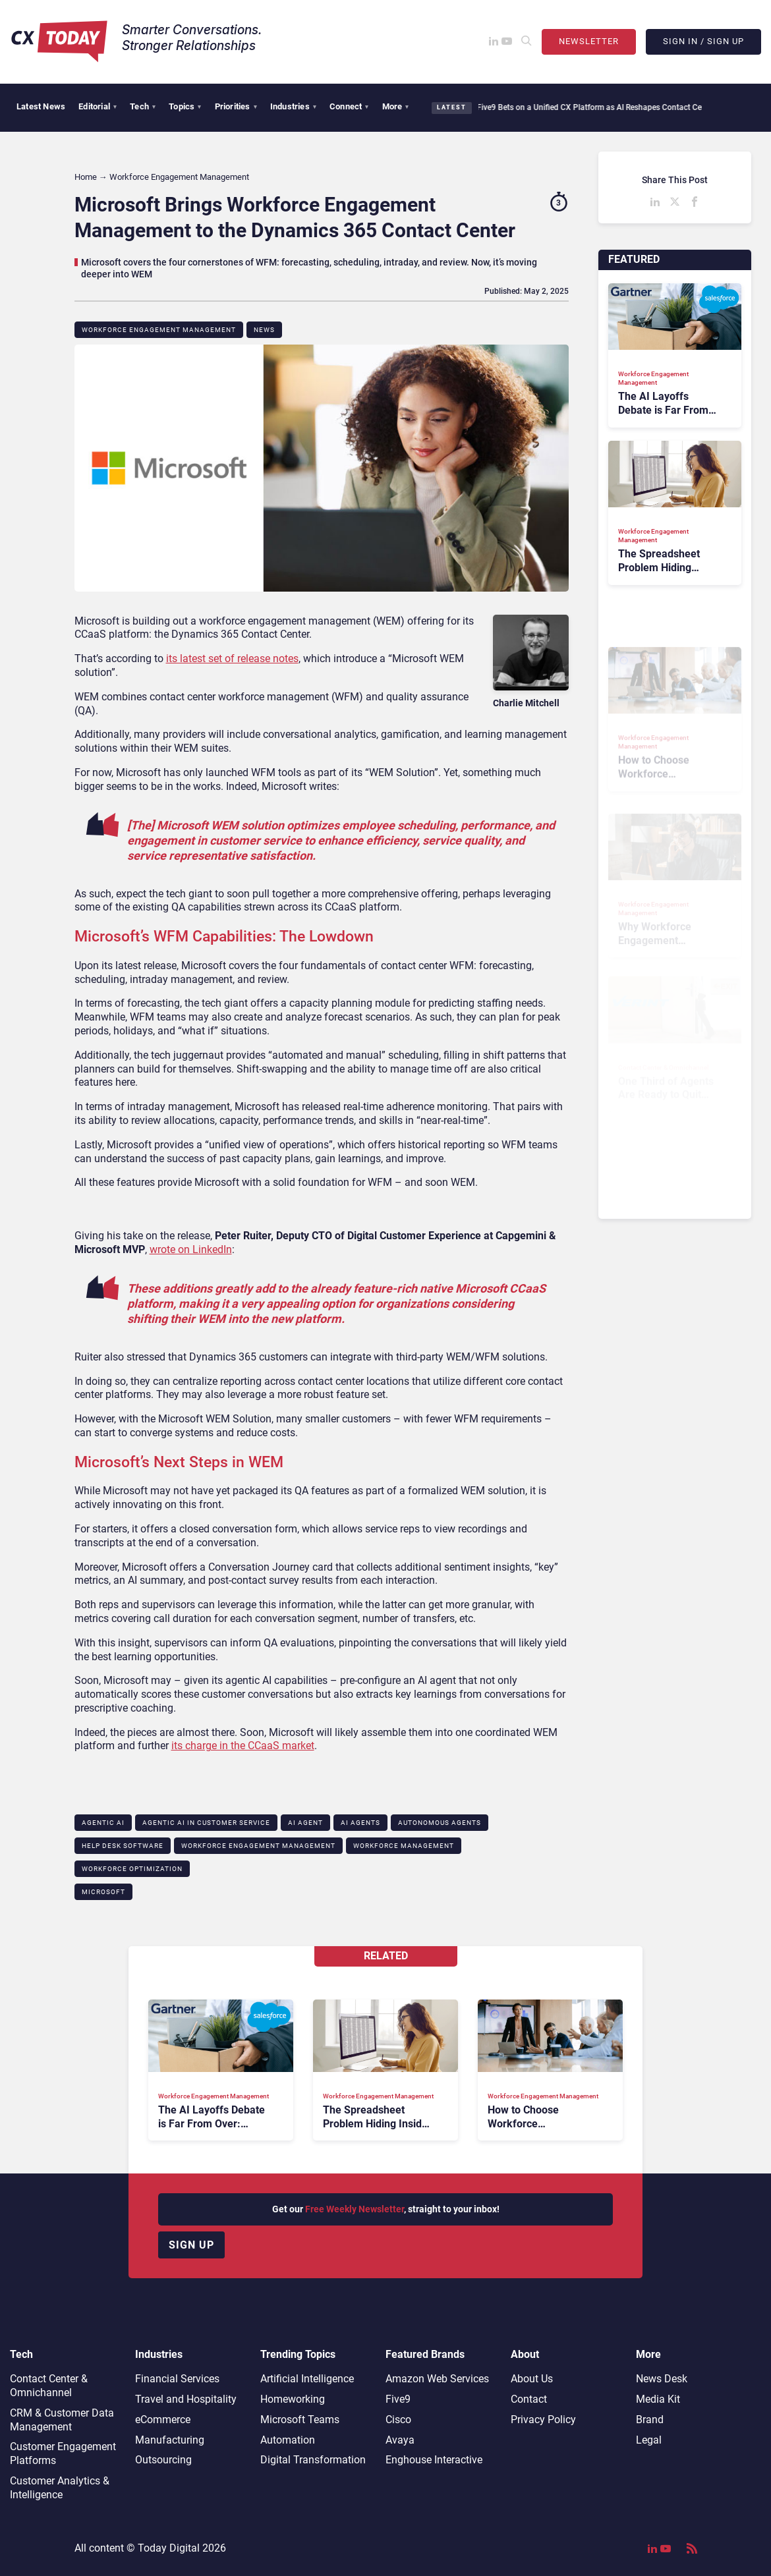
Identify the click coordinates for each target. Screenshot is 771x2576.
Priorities (236, 106)
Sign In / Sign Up (703, 41)
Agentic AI (103, 1822)
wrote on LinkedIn (191, 1249)
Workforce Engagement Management (159, 329)
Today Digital (169, 2548)
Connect (349, 106)
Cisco (398, 2419)
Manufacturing (169, 2440)
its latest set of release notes (232, 658)
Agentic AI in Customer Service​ (206, 1822)
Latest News (40, 106)
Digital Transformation (313, 2459)
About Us (532, 2378)
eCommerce (162, 2419)
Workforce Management (403, 1845)
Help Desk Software (122, 1845)
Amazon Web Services (437, 2378)
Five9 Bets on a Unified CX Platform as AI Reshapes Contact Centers (590, 107)
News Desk (661, 2378)
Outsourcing (163, 2459)
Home (85, 177)
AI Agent (305, 1822)
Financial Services (177, 2378)
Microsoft (103, 1891)
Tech (143, 106)
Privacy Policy (543, 2419)
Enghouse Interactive (434, 2459)
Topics (185, 106)
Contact (529, 2399)
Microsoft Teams (299, 2419)
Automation (287, 2440)
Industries (293, 106)
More (395, 106)
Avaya (400, 2440)
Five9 (398, 2399)
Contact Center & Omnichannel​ (49, 2385)
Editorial (97, 106)
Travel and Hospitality (186, 2399)
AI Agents (360, 1822)
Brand (650, 2419)
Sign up (191, 2245)
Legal (649, 2440)
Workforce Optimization (132, 1868)
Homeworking (292, 2399)
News (264, 329)
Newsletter (589, 41)
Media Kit (658, 2399)
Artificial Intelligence (307, 2378)
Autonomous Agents (439, 1822)
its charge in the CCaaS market (242, 1745)
